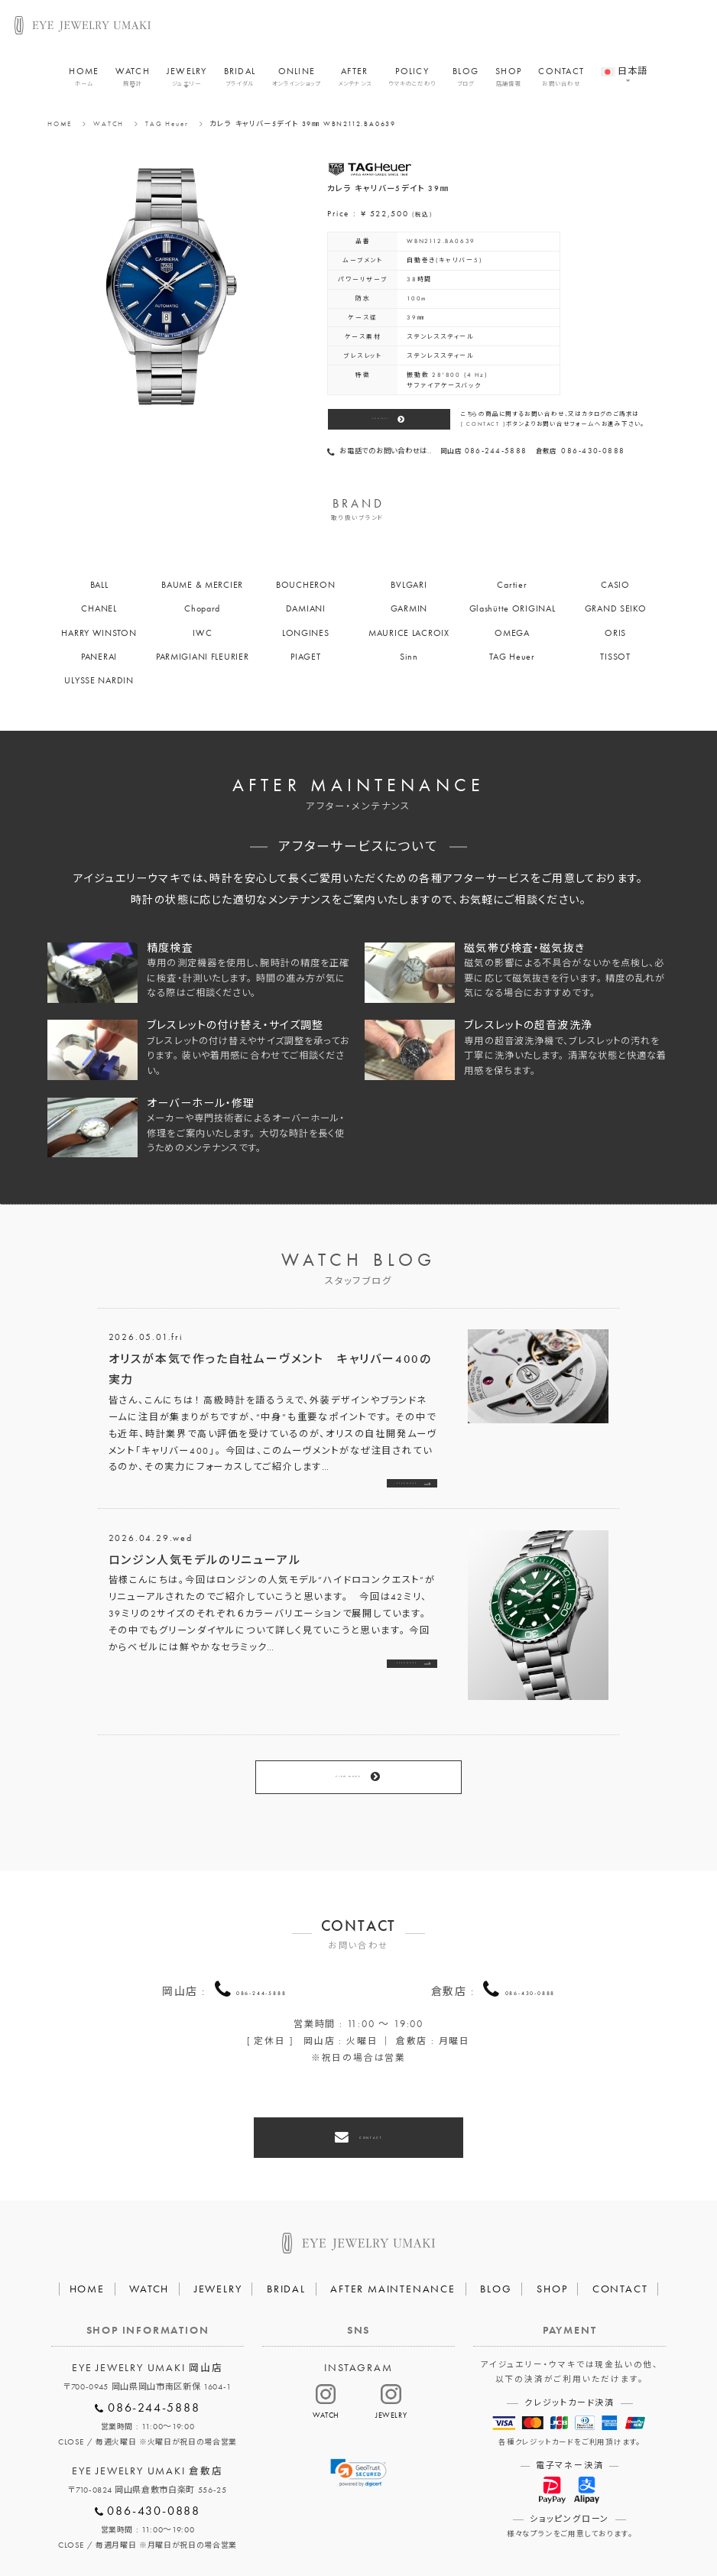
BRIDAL (240, 82)
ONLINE (296, 82)
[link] (358, 2417)
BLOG (466, 82)
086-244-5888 (261, 1954)
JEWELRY (187, 82)
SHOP (508, 82)
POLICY (412, 82)
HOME (84, 82)
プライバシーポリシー (300, 2528)
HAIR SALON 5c (409, 2528)
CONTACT (561, 82)
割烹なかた (497, 2528)
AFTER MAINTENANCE (393, 2233)
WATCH (132, 82)
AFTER (355, 82)
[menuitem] (624, 70)
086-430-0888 (530, 1954)
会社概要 (207, 2528)
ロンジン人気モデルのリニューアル (205, 1567)
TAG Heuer (166, 123)
